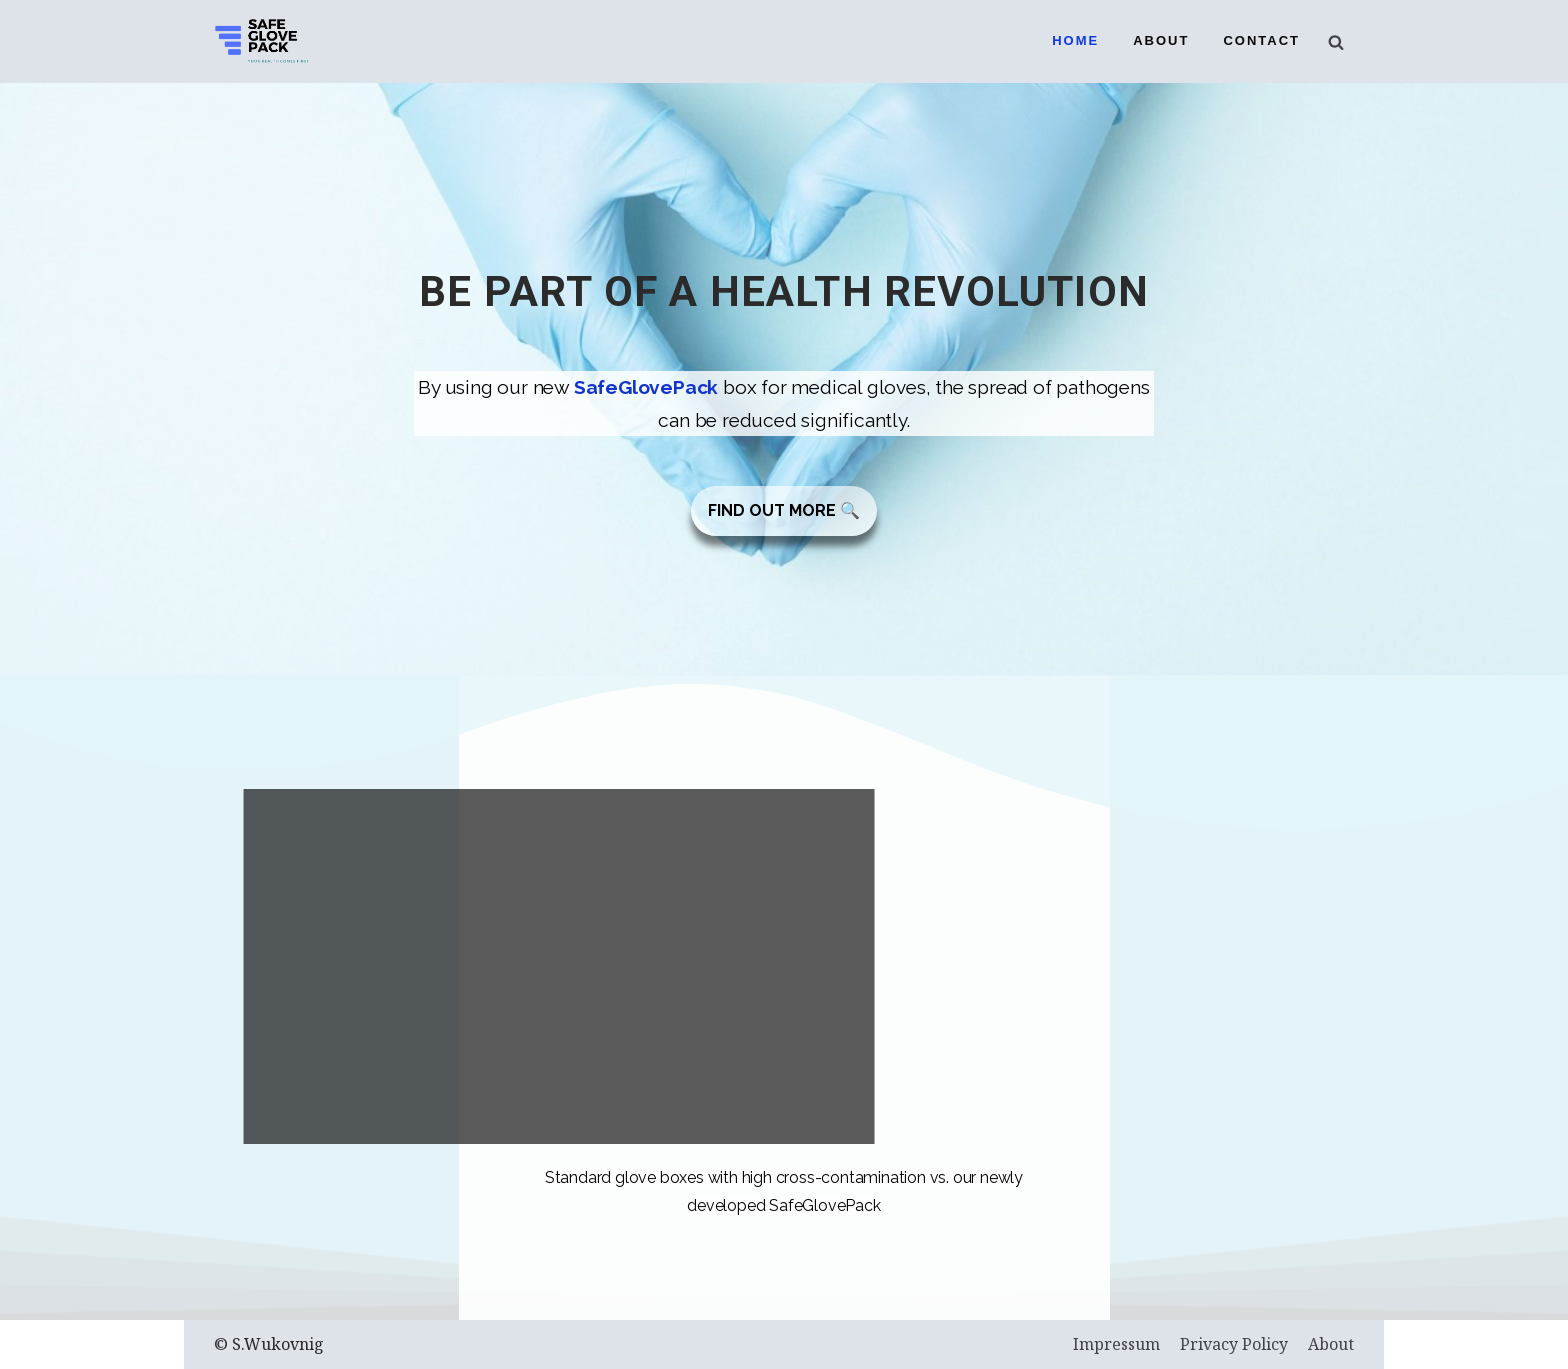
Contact (1261, 40)
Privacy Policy (1234, 1344)
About (1161, 40)
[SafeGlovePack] (262, 41)
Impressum (1116, 1344)
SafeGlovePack (646, 387)
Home (1075, 40)
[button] (784, 511)
